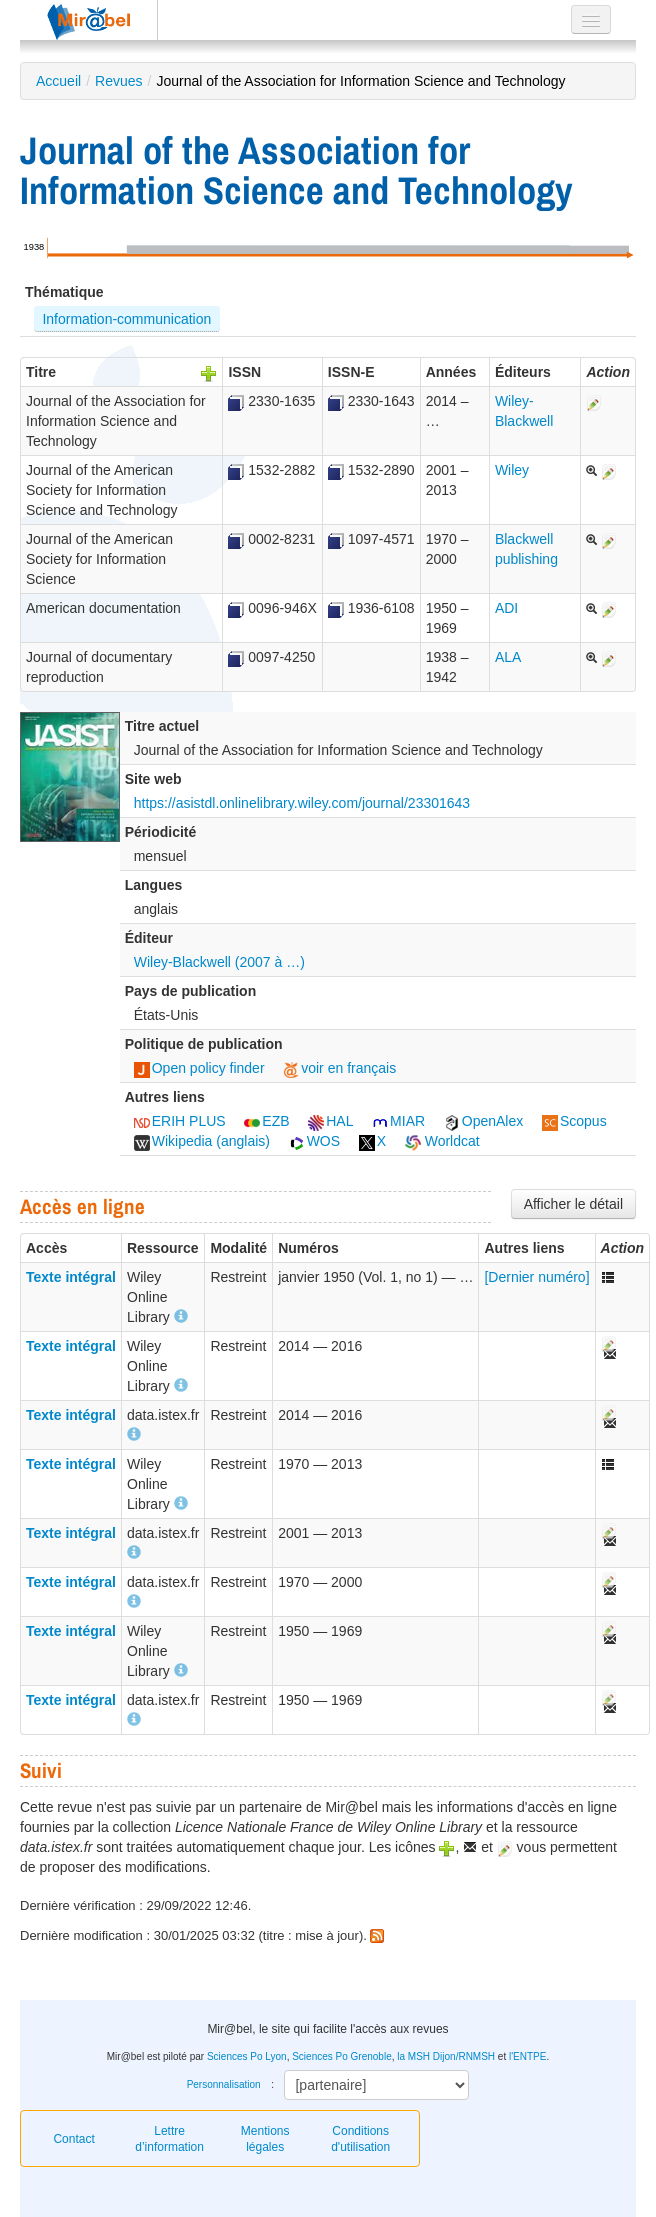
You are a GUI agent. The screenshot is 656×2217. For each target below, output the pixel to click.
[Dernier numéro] (536, 1277)
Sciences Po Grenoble (342, 2056)
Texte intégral (71, 1277)
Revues (118, 81)
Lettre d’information (169, 2139)
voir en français (339, 1068)
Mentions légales (265, 2139)
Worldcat (442, 1141)
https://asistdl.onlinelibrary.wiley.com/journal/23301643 (302, 803)
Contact (73, 2139)
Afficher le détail (573, 1204)
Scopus (574, 1121)
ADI (506, 608)
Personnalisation (224, 2084)
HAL (330, 1121)
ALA (508, 657)
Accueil (58, 81)
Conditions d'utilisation (360, 2139)
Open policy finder (199, 1068)
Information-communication (126, 319)
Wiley (512, 470)
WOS (314, 1141)
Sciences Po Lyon (247, 2056)
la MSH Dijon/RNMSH (446, 2056)
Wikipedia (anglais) (202, 1141)
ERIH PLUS (180, 1121)
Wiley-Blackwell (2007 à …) (219, 962)
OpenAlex (483, 1121)
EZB (266, 1121)
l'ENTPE (527, 2056)
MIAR (398, 1121)
